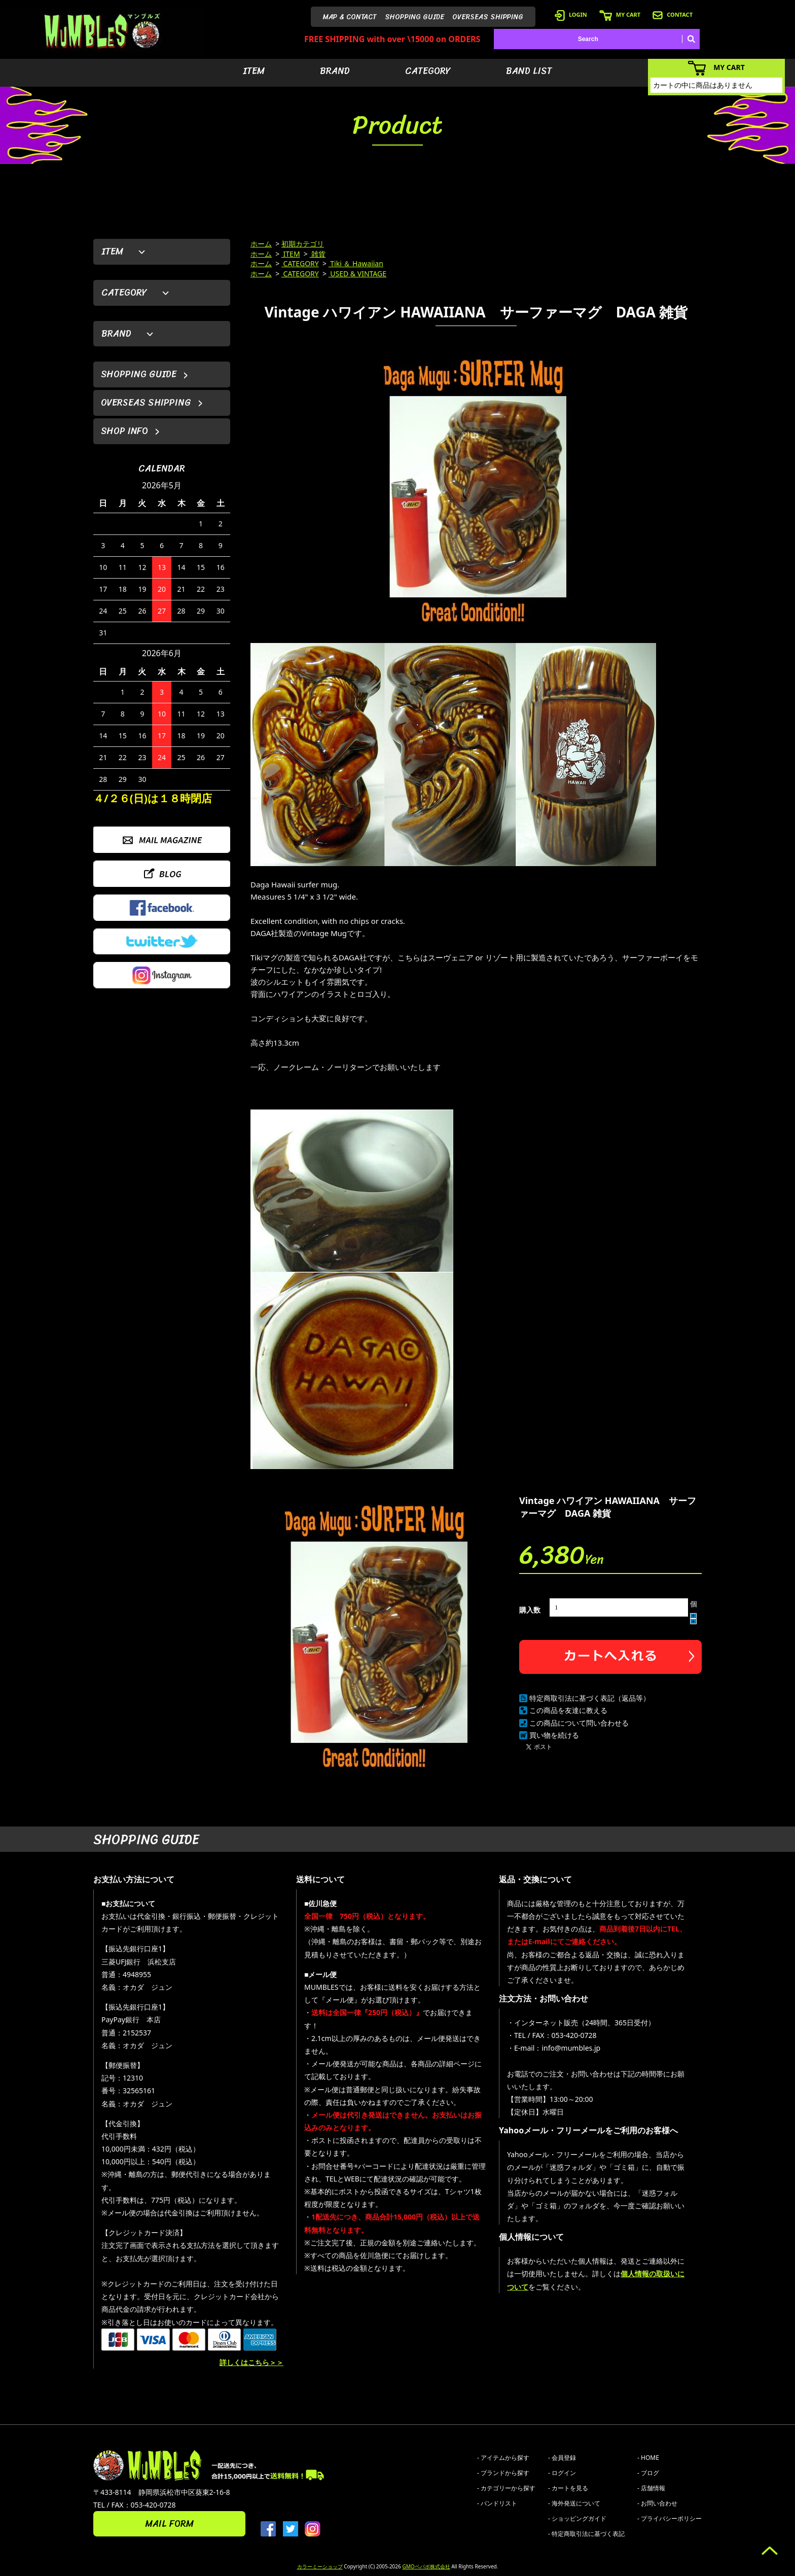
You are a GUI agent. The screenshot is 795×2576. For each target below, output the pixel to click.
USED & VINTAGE (357, 273)
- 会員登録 (562, 2457)
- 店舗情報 (651, 2488)
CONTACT (673, 14)
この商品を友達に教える (568, 1710)
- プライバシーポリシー (669, 2518)
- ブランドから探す (503, 2472)
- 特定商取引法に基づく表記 (586, 2533)
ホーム (261, 243)
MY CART (619, 14)
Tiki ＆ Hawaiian (356, 263)
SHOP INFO (124, 431)
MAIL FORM (169, 2524)
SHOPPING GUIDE (414, 17)
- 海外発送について (574, 2503)
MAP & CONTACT (350, 17)
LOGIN (571, 14)
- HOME (648, 2457)
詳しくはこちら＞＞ (251, 2362)
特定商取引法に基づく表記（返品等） (589, 1698)
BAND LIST (529, 71)
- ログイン (562, 2472)
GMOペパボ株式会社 (426, 2566)
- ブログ (648, 2472)
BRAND (335, 71)
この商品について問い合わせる (579, 1723)
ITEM (254, 71)
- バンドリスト (497, 2503)
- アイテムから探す (503, 2457)
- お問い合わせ (657, 2503)
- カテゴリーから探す (506, 2488)
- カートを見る (568, 2488)
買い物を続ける (554, 1735)
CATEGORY (428, 71)
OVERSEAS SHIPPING (487, 17)
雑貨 (318, 254)
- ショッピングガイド (577, 2518)
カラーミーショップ (320, 2566)
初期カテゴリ (302, 243)
